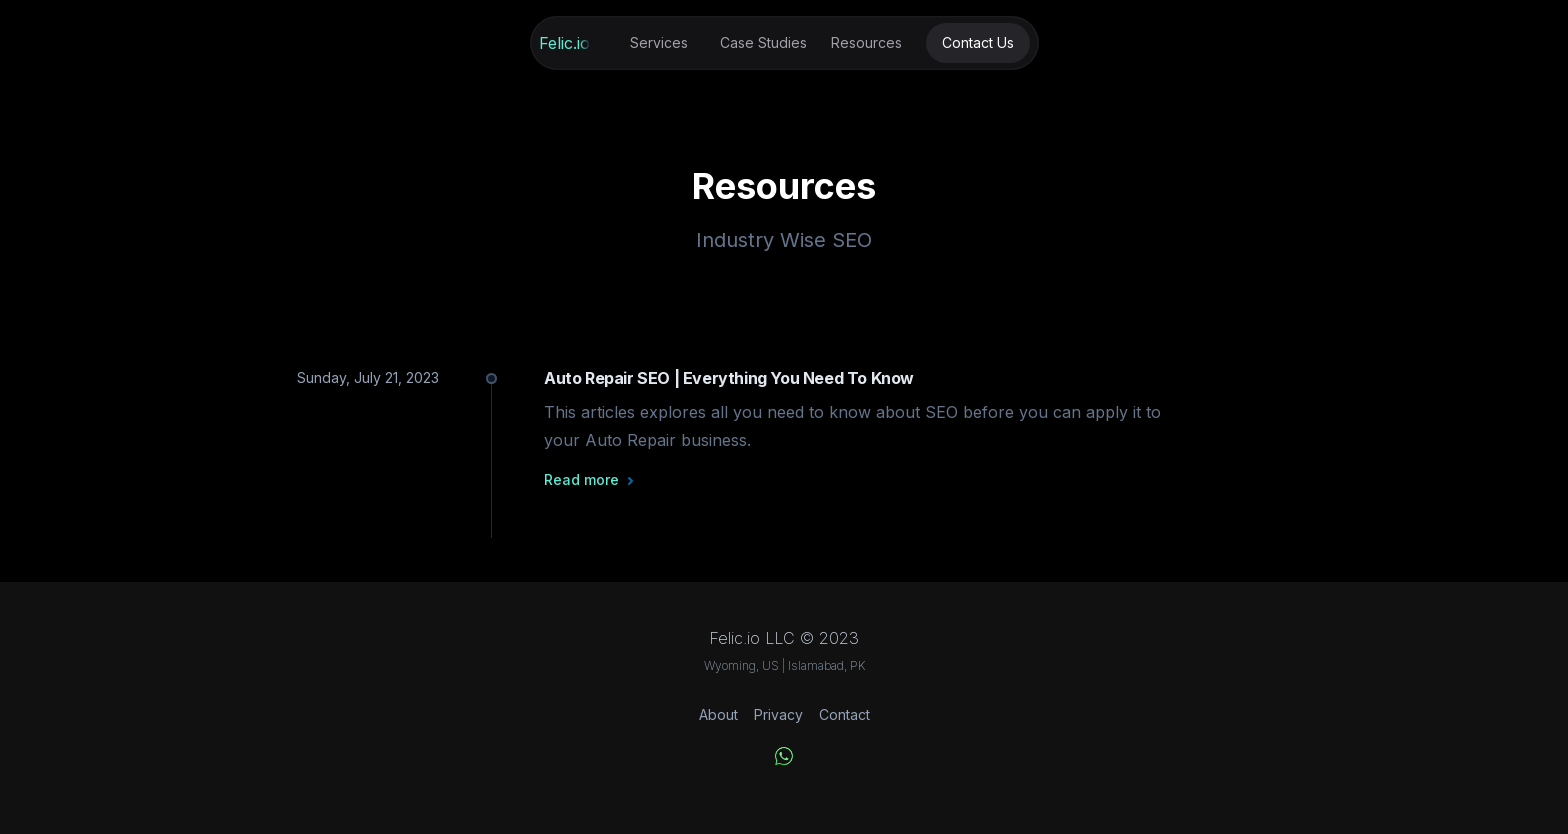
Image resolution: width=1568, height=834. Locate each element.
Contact (844, 714)
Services (659, 42)
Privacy (778, 714)
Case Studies (763, 42)
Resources (866, 42)
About (718, 714)
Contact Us (978, 42)
